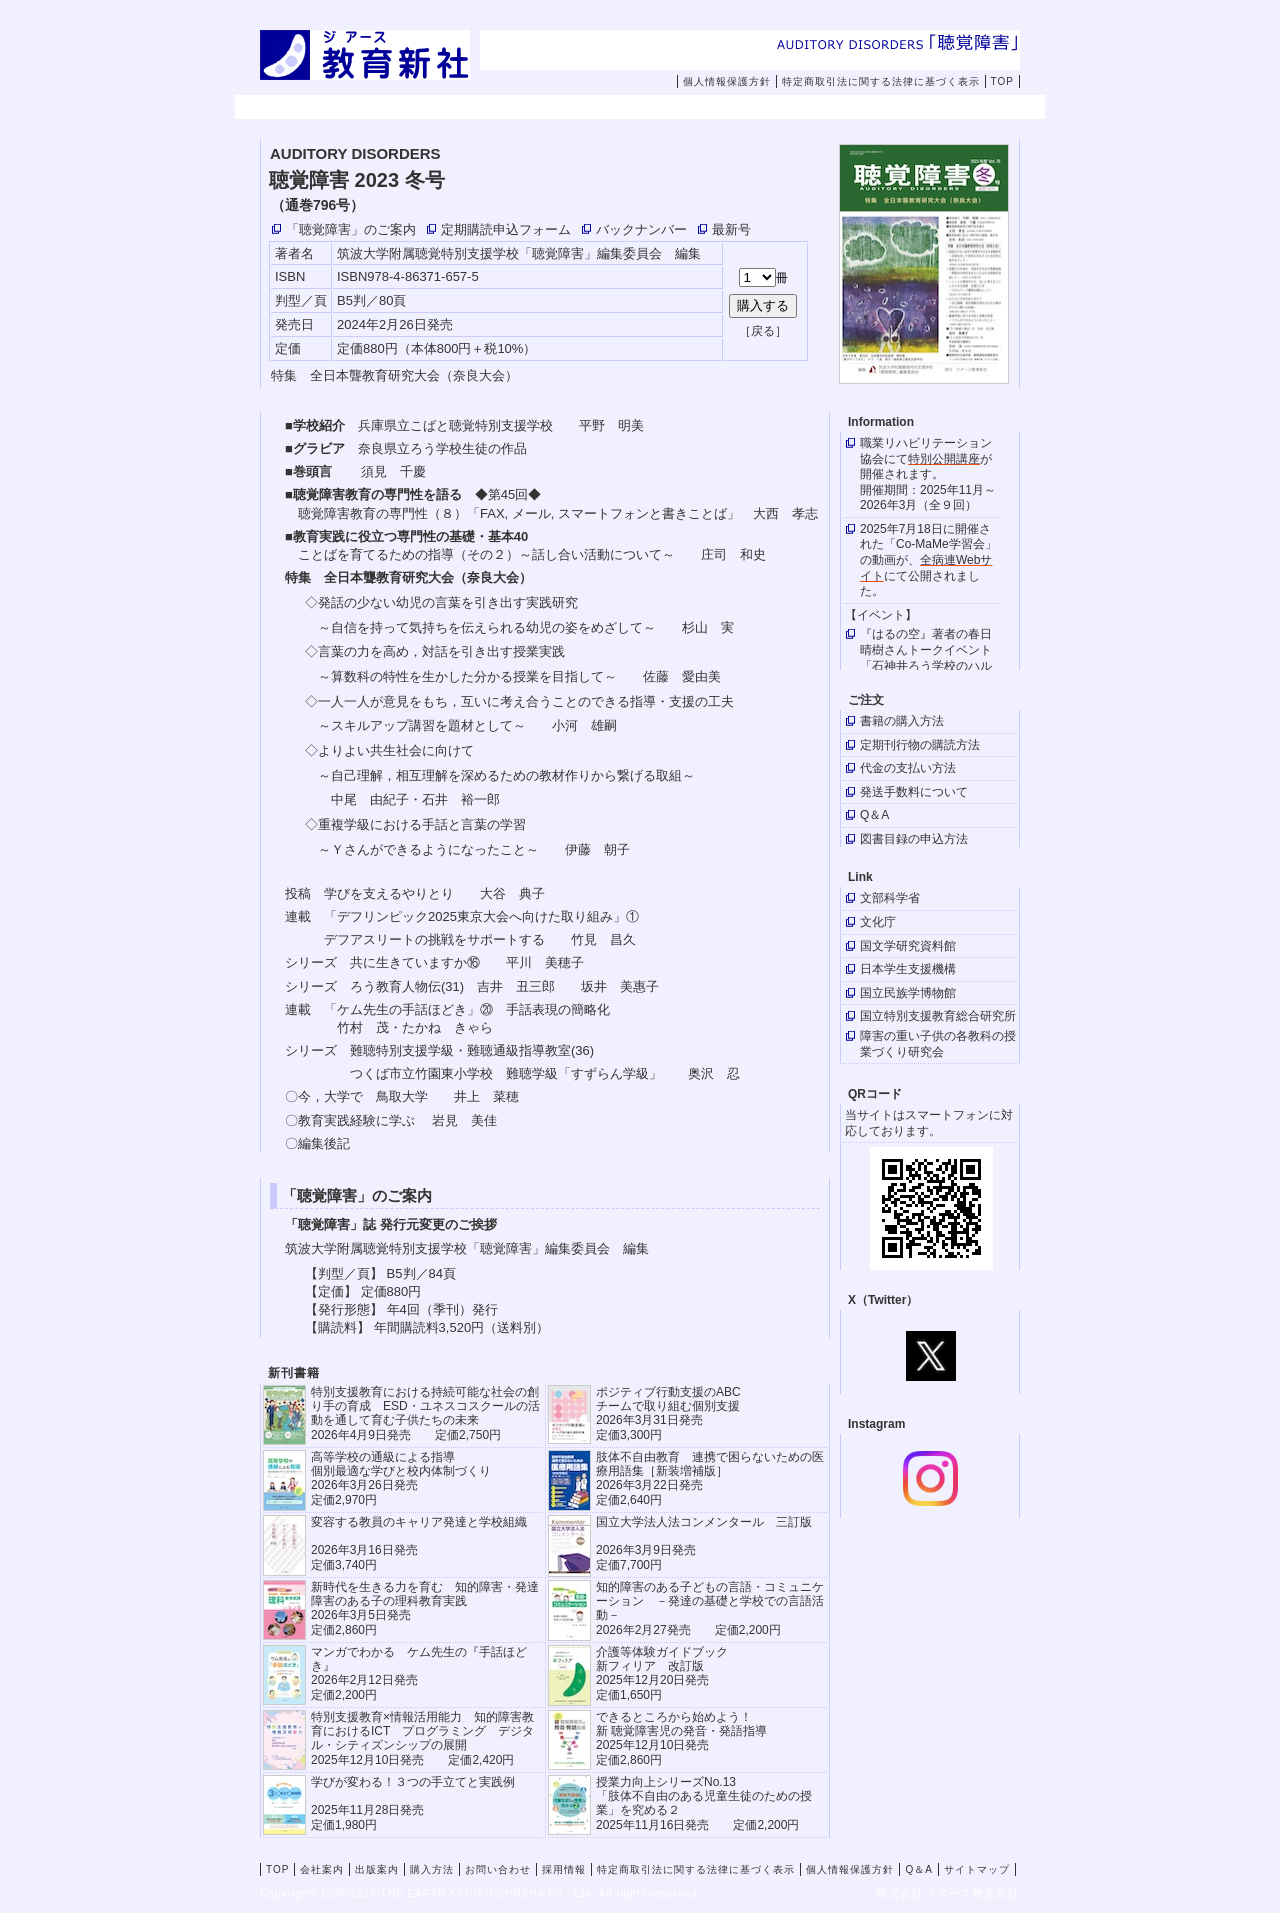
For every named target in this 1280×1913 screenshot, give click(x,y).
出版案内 (547, 108)
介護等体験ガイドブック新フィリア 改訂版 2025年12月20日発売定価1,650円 (662, 1673)
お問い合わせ (815, 108)
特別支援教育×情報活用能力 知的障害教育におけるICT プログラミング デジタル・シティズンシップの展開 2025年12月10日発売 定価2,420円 (422, 1738)
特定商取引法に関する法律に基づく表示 (881, 81)
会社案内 (420, 108)
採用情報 (928, 108)
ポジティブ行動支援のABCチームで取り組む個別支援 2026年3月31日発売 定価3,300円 (668, 1413)
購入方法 (674, 108)
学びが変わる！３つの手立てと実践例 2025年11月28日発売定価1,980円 (413, 1803)
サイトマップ (977, 1869)
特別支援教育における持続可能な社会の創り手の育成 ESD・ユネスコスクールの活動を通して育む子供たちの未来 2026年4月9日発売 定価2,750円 (425, 1413)
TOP (1002, 81)
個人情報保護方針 (727, 81)
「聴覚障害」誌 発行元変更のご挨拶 (391, 1224)
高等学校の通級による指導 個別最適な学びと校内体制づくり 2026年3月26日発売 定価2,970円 (401, 1478)
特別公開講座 (944, 459)
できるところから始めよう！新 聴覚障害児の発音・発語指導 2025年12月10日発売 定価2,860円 (681, 1738)
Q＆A (918, 1869)
